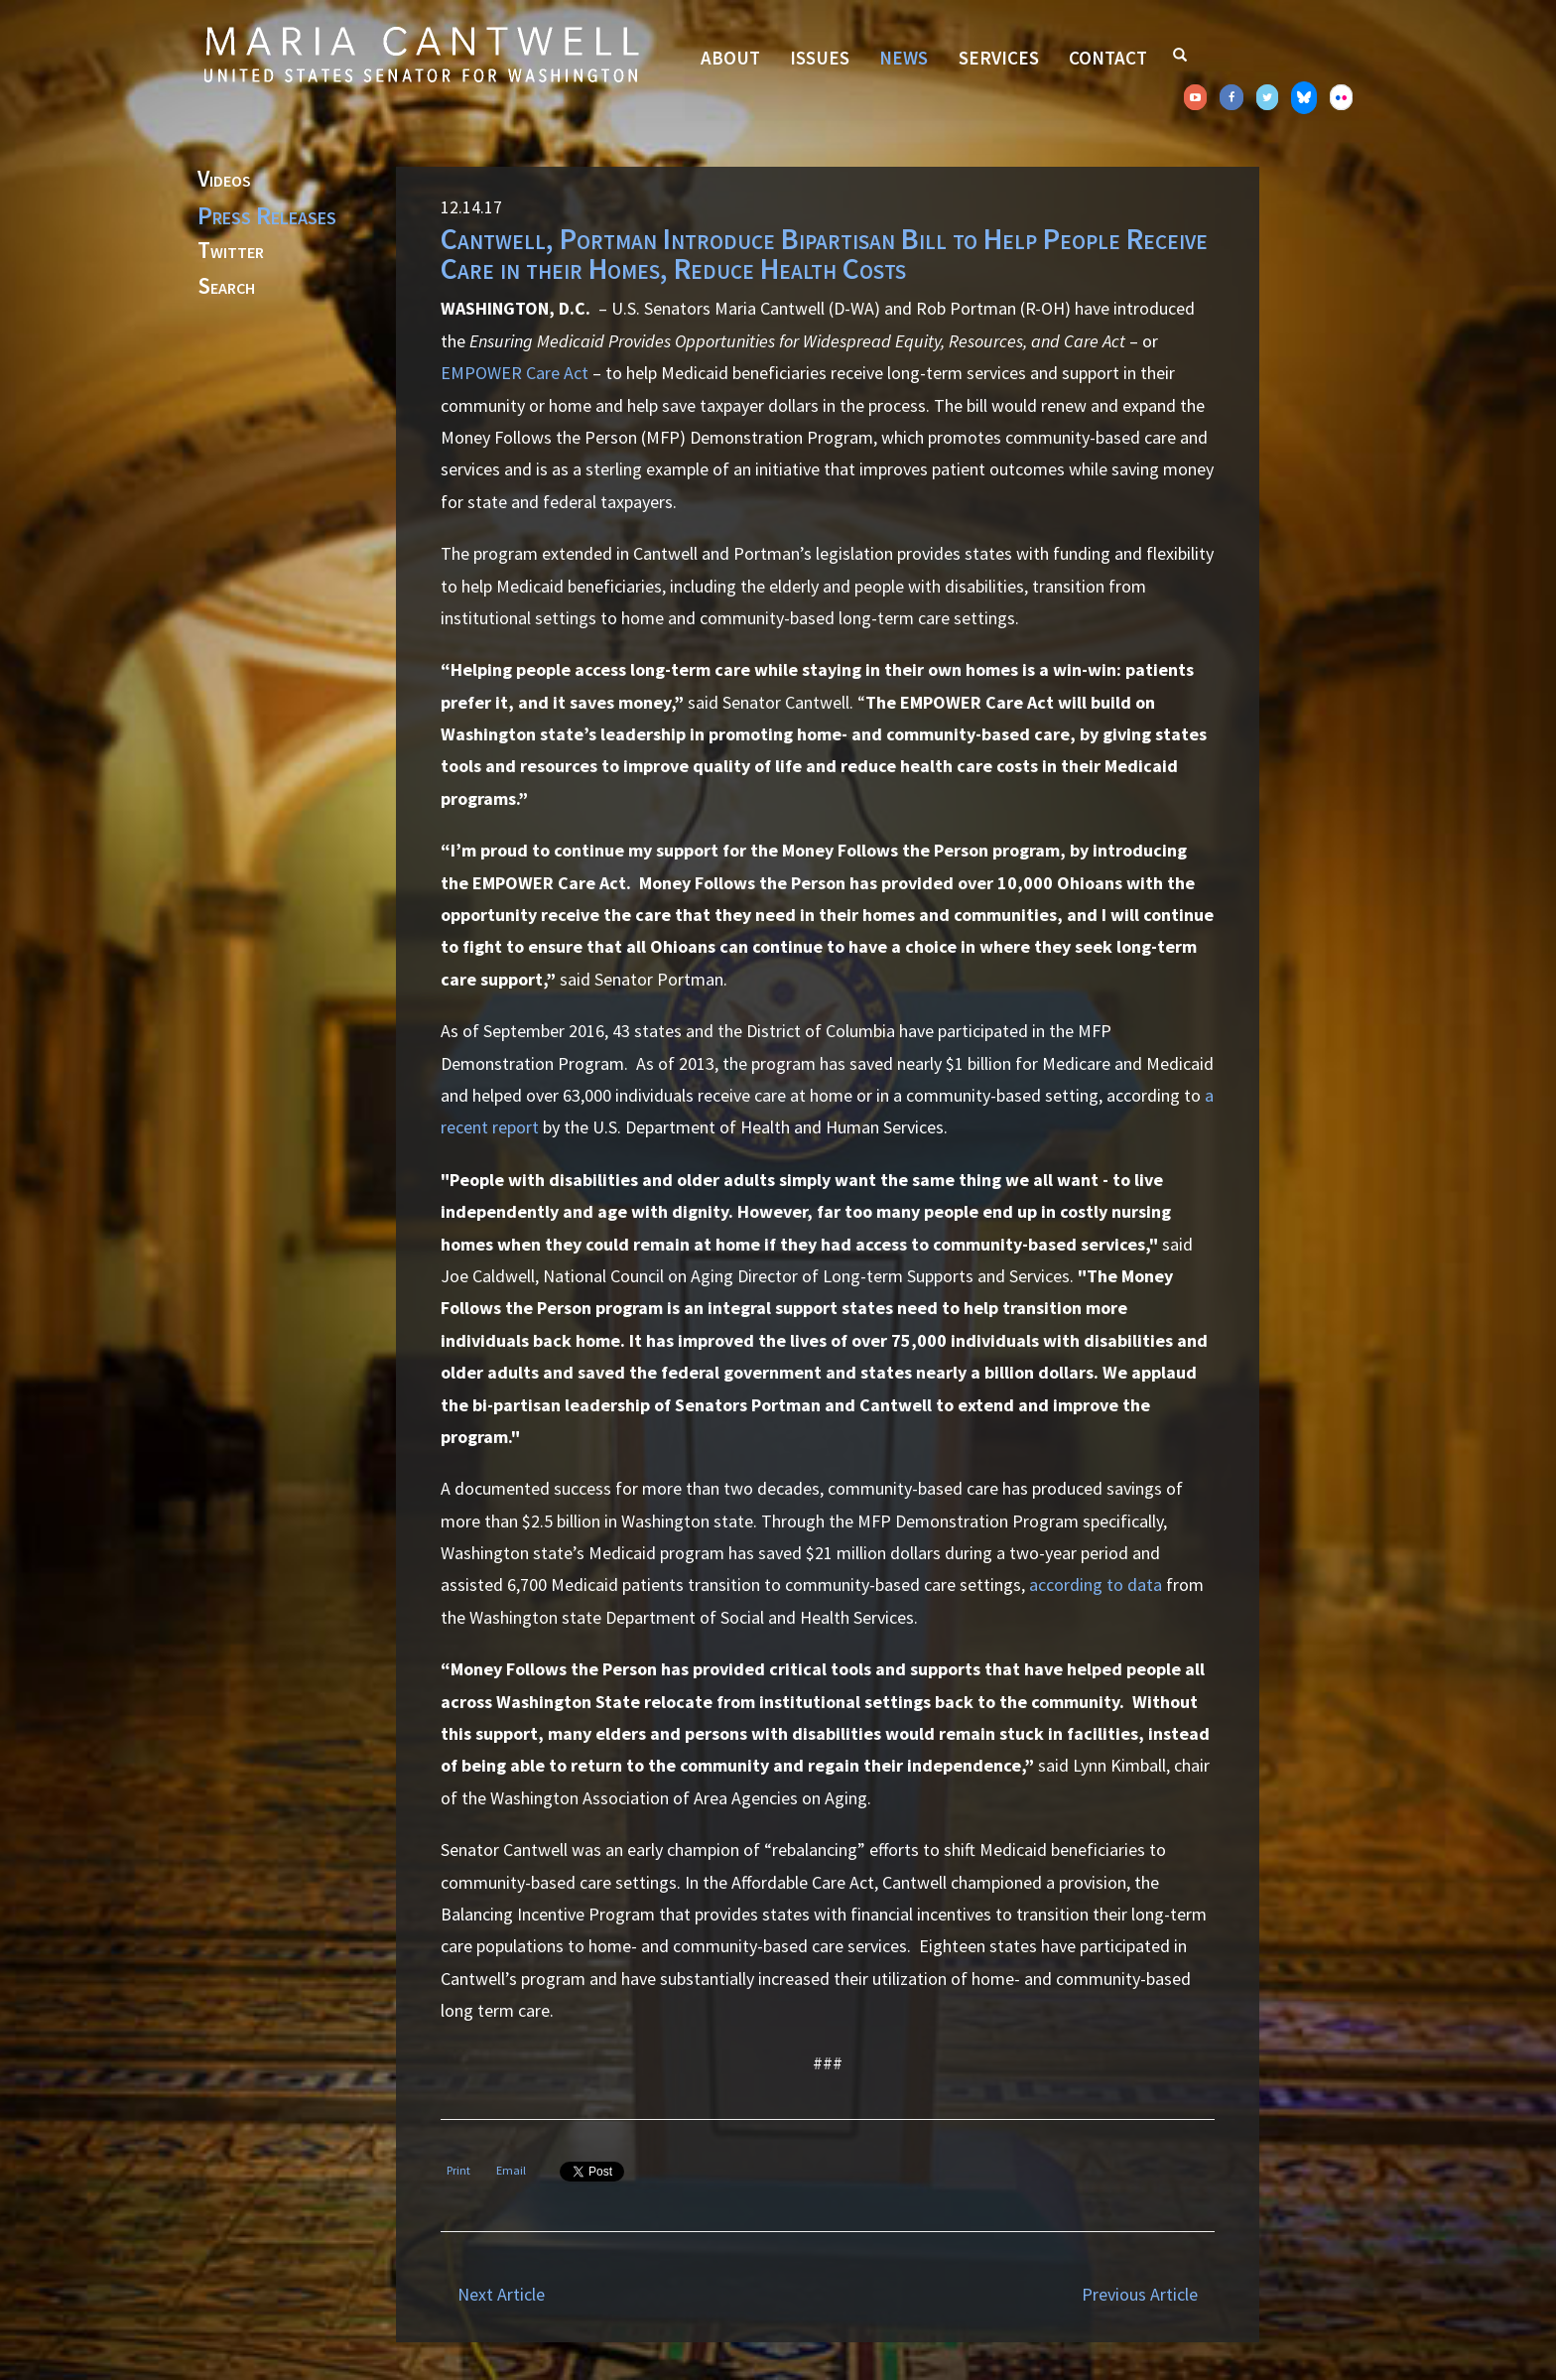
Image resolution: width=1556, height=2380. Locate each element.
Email (511, 2170)
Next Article (501, 2294)
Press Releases (266, 215)
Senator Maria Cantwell (420, 53)
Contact (1108, 57)
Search (226, 287)
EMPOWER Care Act (514, 372)
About (730, 57)
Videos (224, 180)
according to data (1095, 1584)
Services (999, 57)
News (903, 57)
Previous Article (1140, 2294)
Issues (819, 57)
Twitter (230, 251)
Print (458, 2170)
